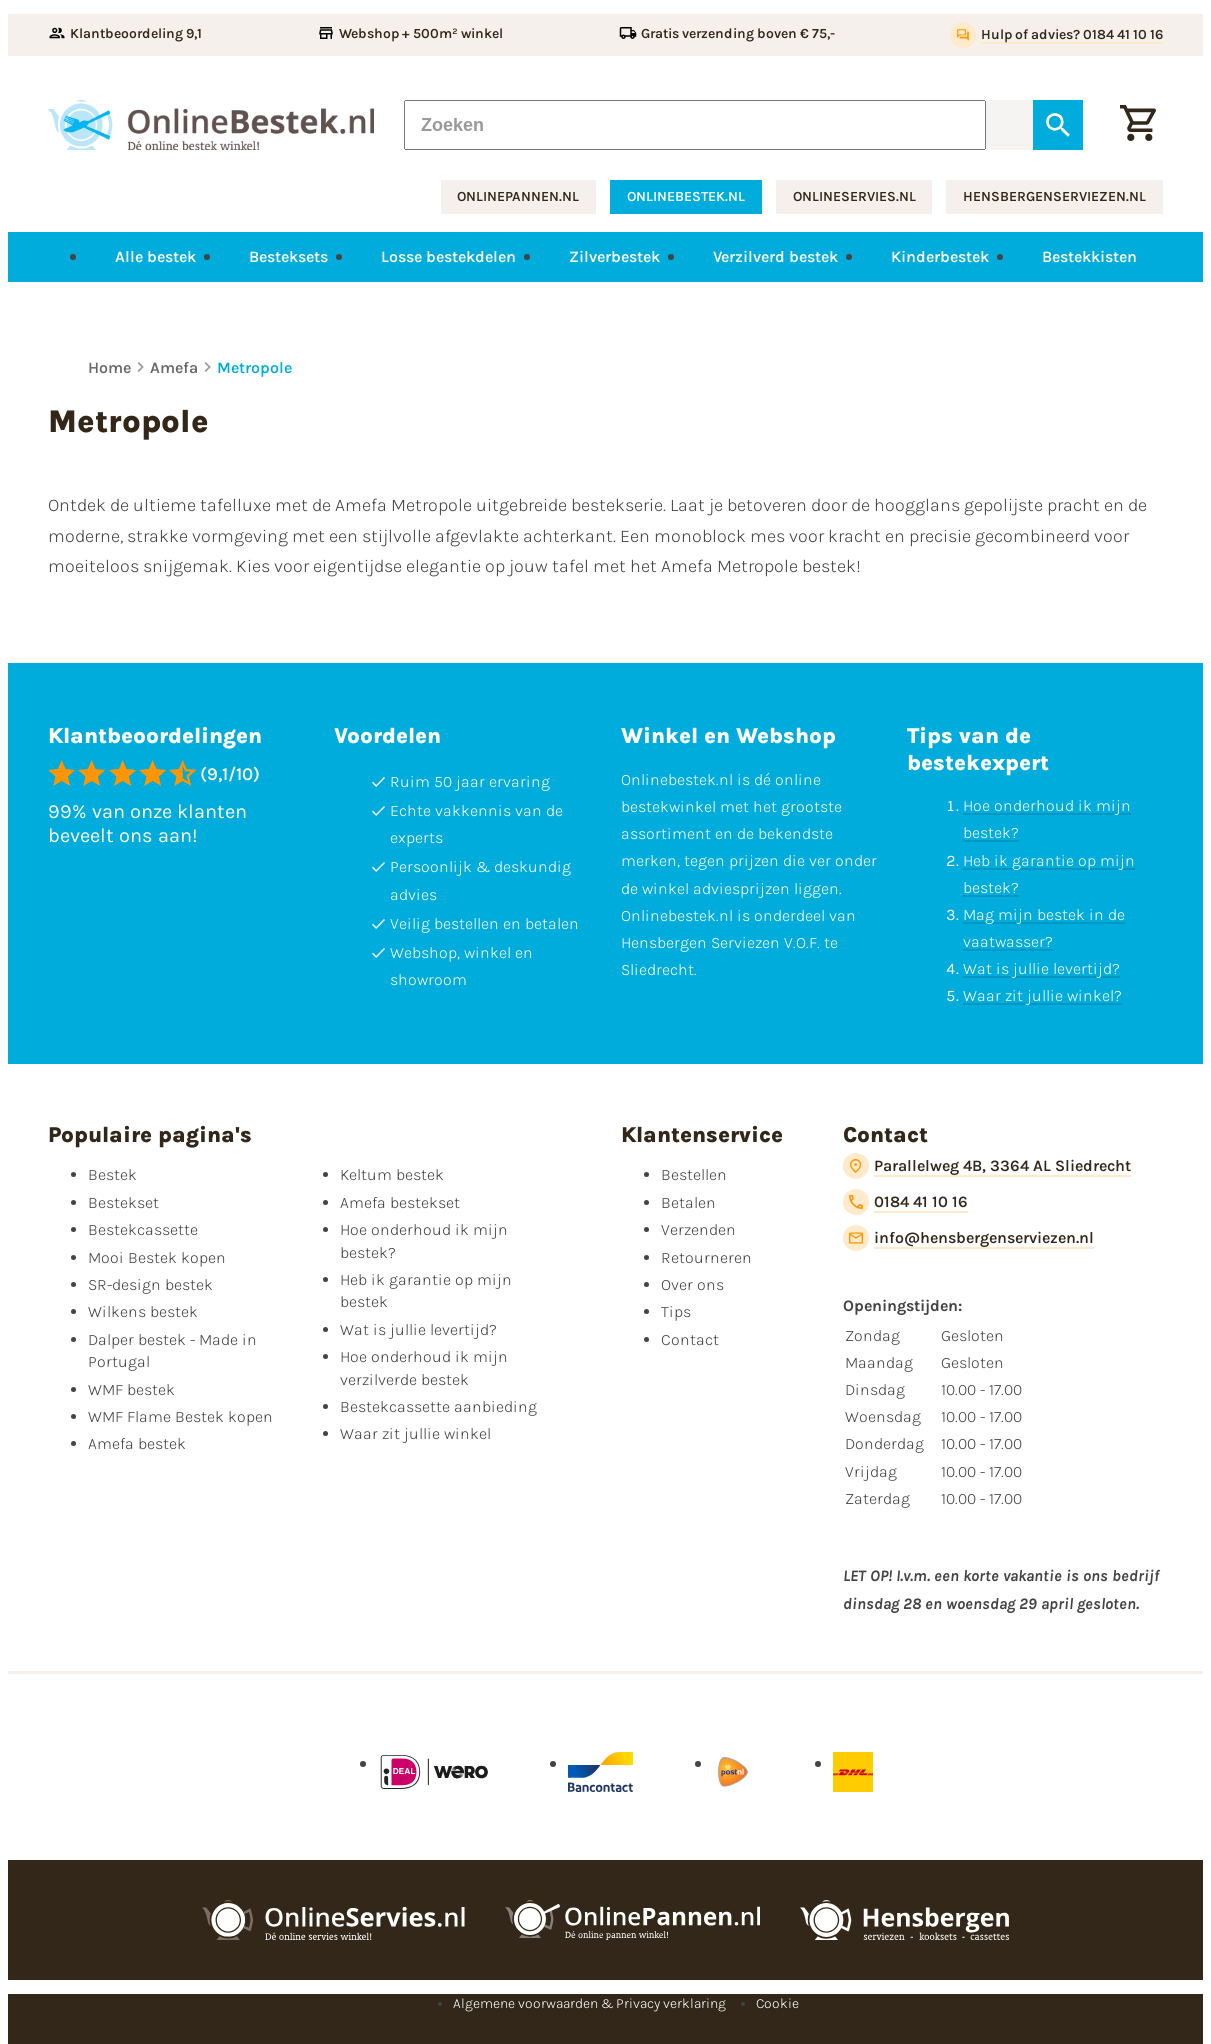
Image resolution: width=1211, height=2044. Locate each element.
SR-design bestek (150, 1284)
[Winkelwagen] (1138, 125)
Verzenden (698, 1229)
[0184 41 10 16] (905, 1202)
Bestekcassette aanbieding (438, 1406)
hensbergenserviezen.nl (1054, 196)
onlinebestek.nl (686, 196)
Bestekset (123, 1202)
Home (109, 367)
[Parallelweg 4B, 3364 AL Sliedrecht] (987, 1166)
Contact (690, 1339)
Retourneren (706, 1257)
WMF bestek (131, 1389)
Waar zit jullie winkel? (1042, 995)
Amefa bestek (137, 1443)
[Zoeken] (695, 125)
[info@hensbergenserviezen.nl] (968, 1238)
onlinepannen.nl (518, 196)
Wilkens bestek (143, 1311)
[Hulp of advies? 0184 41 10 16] (1056, 35)
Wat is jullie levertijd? (1041, 968)
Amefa (174, 367)
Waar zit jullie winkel (415, 1433)
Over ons (692, 1284)
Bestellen (694, 1174)
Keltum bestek (392, 1174)
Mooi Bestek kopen (157, 1257)
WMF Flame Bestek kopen (180, 1416)
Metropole (254, 367)
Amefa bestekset (400, 1202)
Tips (676, 1311)
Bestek (112, 1174)
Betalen (688, 1202)
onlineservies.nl (854, 196)
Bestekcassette (143, 1229)
